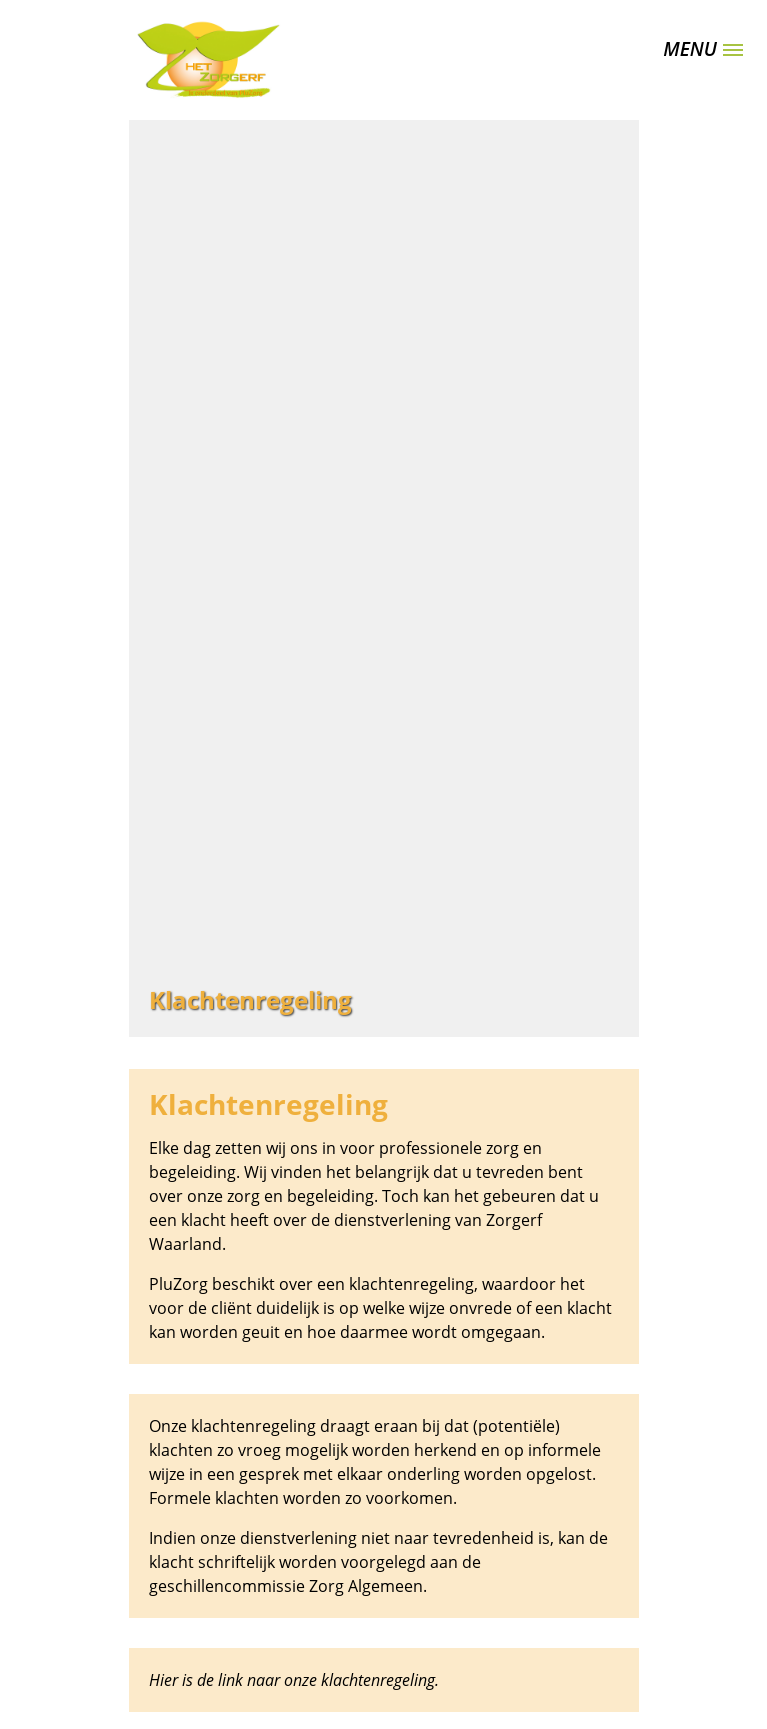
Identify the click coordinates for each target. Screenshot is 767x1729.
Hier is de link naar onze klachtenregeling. (294, 1680)
